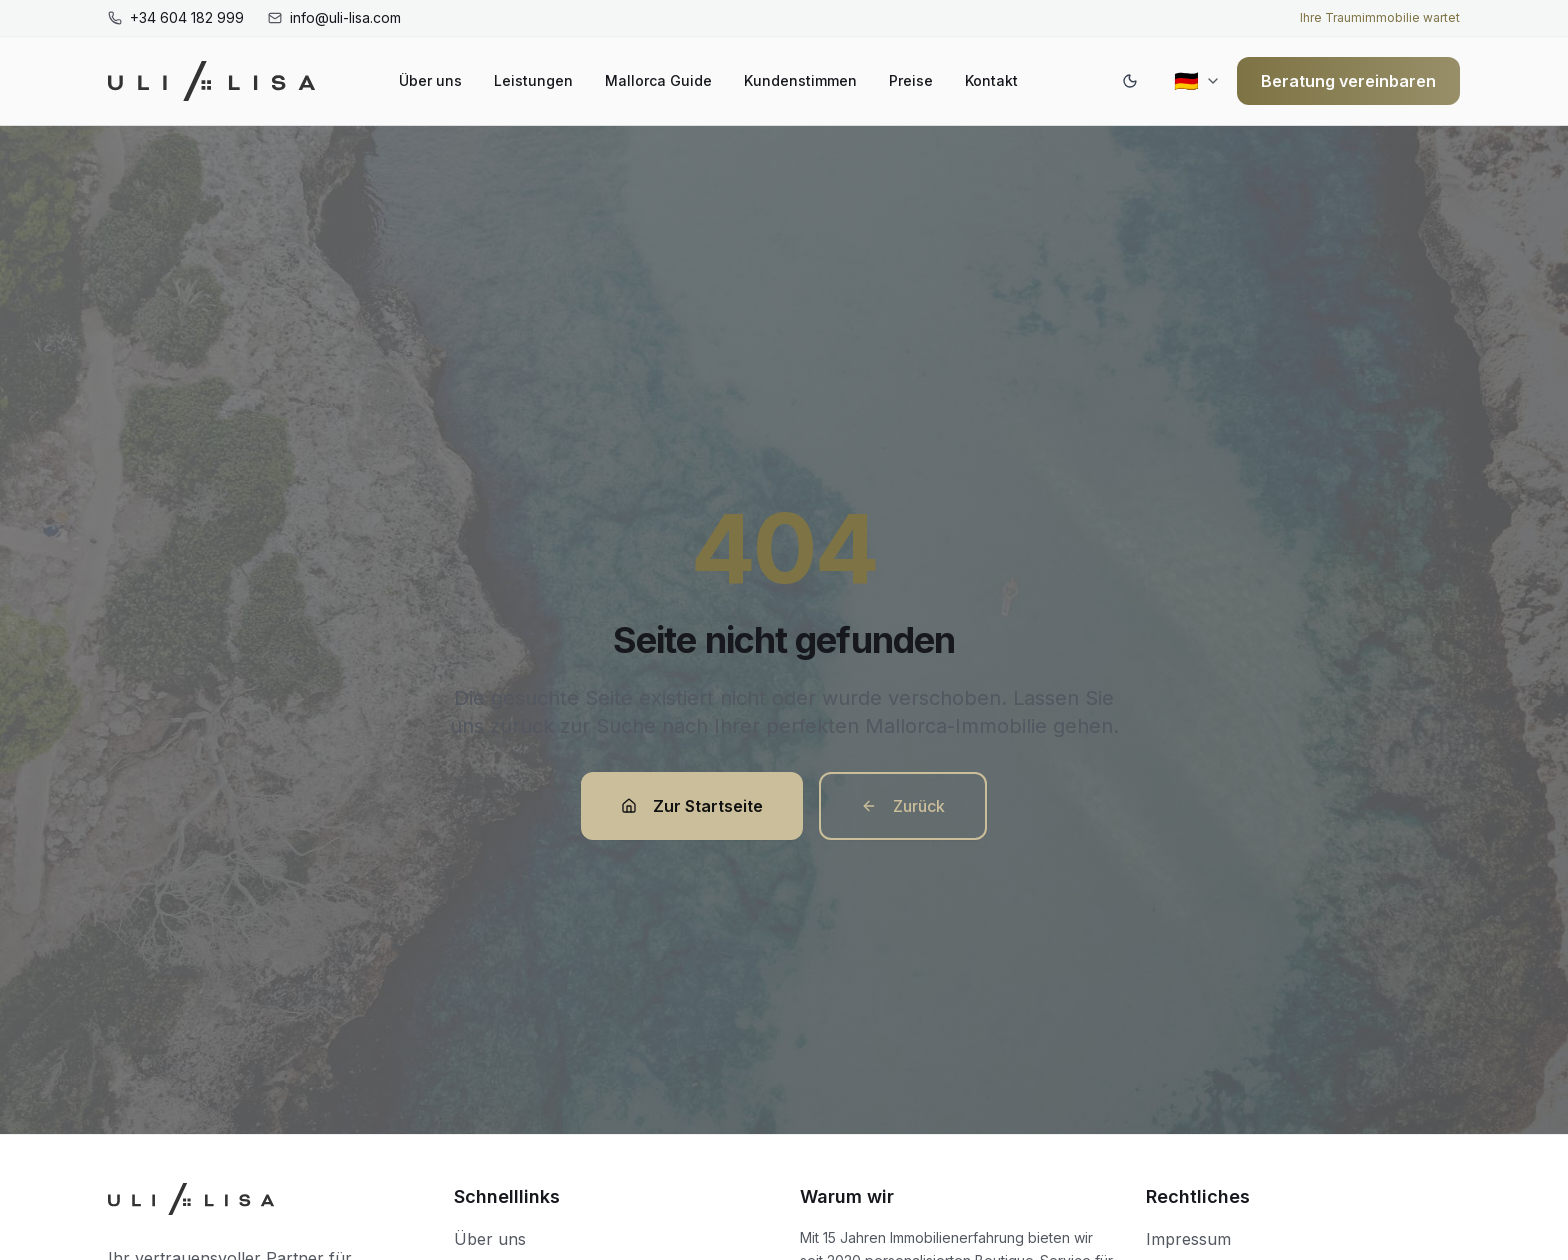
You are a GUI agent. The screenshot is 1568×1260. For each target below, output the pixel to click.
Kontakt (991, 80)
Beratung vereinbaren (1348, 81)
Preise (911, 80)
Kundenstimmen (800, 80)
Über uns (430, 80)
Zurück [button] (903, 806)
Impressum (1188, 1239)
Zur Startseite (692, 806)
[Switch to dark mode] (1130, 81)
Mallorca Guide (658, 80)
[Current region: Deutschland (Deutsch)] (1197, 81)
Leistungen (533, 80)
